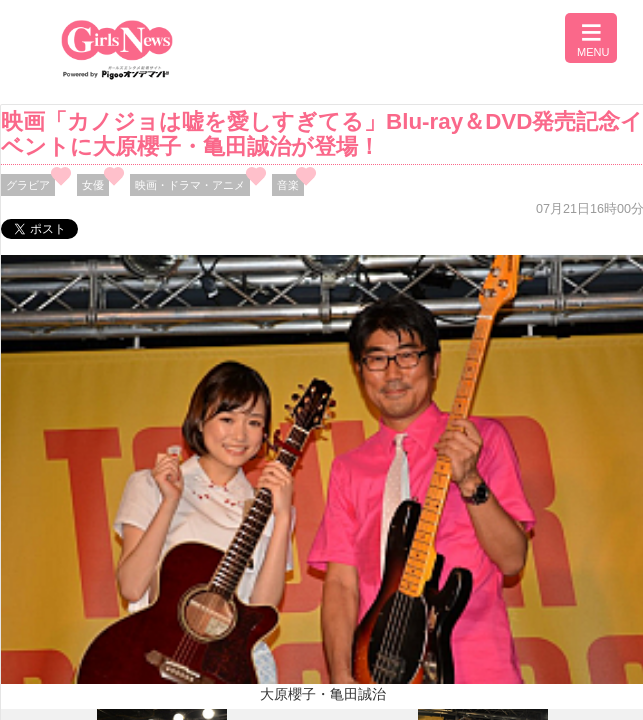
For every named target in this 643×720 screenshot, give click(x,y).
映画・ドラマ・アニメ (190, 185)
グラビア (28, 185)
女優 (93, 185)
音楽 (288, 185)
